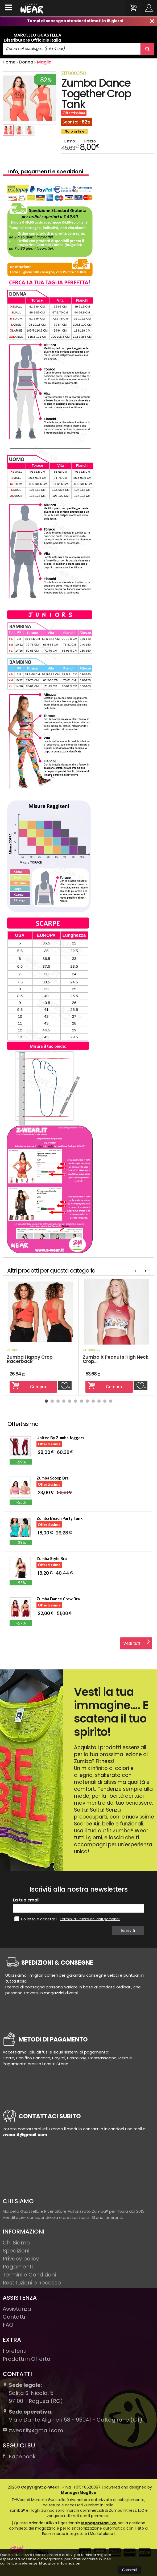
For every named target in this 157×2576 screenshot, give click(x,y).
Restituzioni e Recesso (32, 2282)
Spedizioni (16, 2250)
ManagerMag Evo (78, 2492)
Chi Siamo (16, 2242)
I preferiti (14, 2351)
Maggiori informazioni (60, 2563)
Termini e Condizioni (29, 2274)
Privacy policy (21, 2258)
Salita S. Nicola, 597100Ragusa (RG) (33, 2393)
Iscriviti (128, 1930)
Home (9, 62)
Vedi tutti (136, 1641)
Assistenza (17, 2308)
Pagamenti (18, 2266)
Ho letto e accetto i (36, 1919)
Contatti (14, 2316)
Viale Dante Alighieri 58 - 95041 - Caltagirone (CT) (72, 2415)
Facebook (19, 2456)
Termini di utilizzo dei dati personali (90, 1918)
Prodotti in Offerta (27, 2359)
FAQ (8, 2324)
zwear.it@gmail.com (33, 2430)
